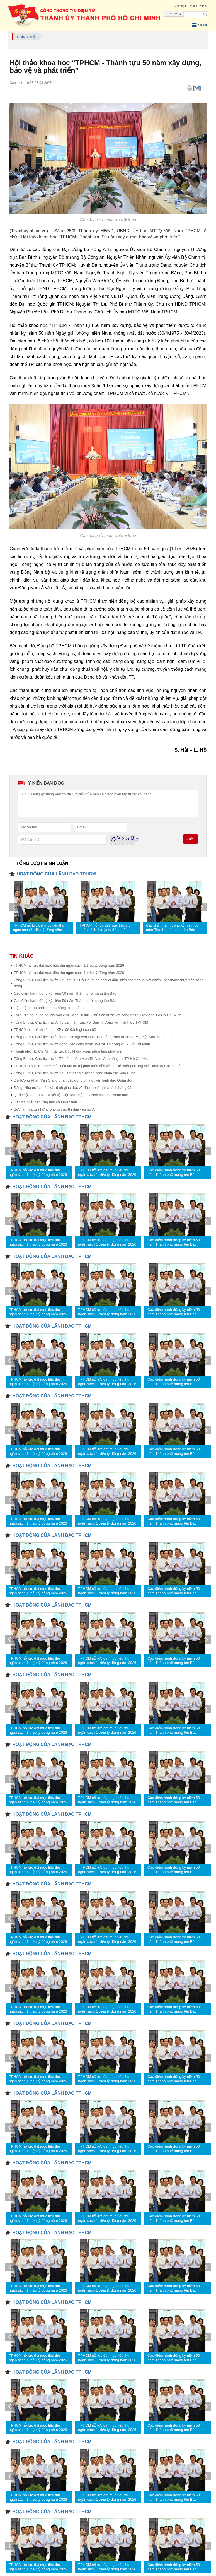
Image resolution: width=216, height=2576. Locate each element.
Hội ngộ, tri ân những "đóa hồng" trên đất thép (51, 1008)
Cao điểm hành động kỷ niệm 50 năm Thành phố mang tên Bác (172, 927)
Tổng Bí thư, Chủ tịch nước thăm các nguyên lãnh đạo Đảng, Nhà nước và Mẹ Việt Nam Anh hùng (93, 1037)
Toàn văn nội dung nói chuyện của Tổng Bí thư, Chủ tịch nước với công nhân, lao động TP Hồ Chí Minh (97, 1015)
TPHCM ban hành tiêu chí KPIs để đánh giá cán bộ (55, 1029)
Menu (200, 25)
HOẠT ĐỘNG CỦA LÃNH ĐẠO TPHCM (56, 874)
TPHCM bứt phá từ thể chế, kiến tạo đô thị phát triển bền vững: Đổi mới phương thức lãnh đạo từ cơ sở (97, 1066)
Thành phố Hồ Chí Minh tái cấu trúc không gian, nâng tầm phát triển (68, 1051)
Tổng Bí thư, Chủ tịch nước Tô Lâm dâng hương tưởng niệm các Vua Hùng (74, 1073)
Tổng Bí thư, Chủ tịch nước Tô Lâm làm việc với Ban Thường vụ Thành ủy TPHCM (81, 1022)
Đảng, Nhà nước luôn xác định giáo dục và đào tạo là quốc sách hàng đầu (73, 1088)
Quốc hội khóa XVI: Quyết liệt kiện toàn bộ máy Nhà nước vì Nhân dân (71, 1095)
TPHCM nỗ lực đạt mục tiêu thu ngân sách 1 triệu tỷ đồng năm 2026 (38, 927)
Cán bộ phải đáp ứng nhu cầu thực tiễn (45, 1102)
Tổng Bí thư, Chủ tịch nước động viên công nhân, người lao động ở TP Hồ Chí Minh (82, 1044)
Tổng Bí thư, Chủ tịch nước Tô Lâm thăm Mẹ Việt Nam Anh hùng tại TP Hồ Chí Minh (82, 1059)
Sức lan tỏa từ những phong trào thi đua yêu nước (54, 1109)
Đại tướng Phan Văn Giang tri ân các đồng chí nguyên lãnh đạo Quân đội (73, 1080)
